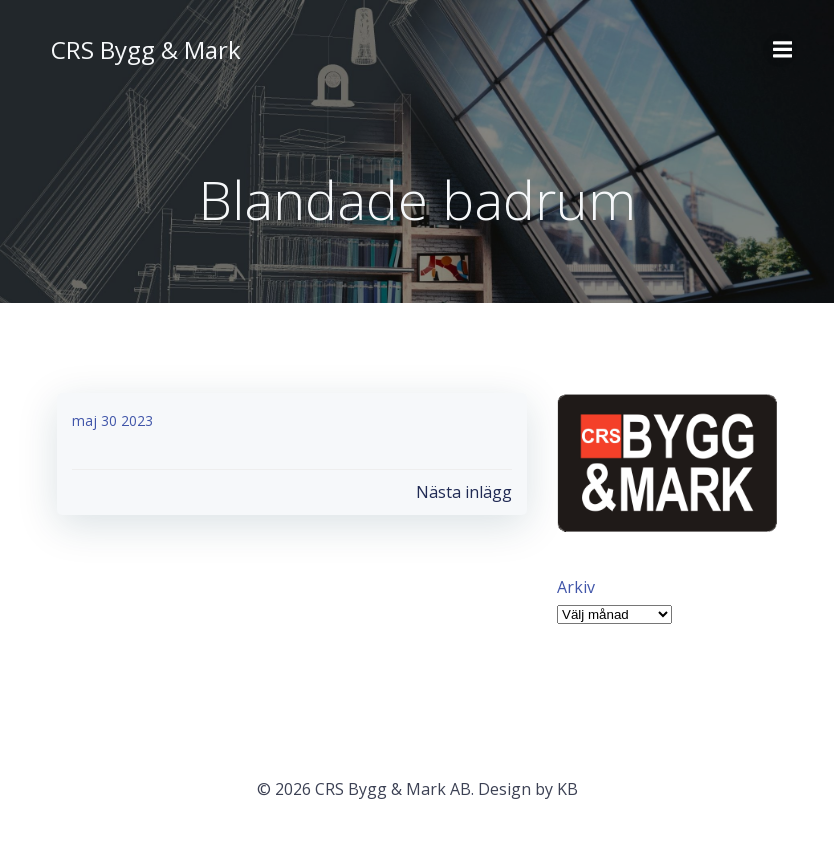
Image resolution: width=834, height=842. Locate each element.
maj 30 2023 (112, 420)
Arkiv (576, 587)
